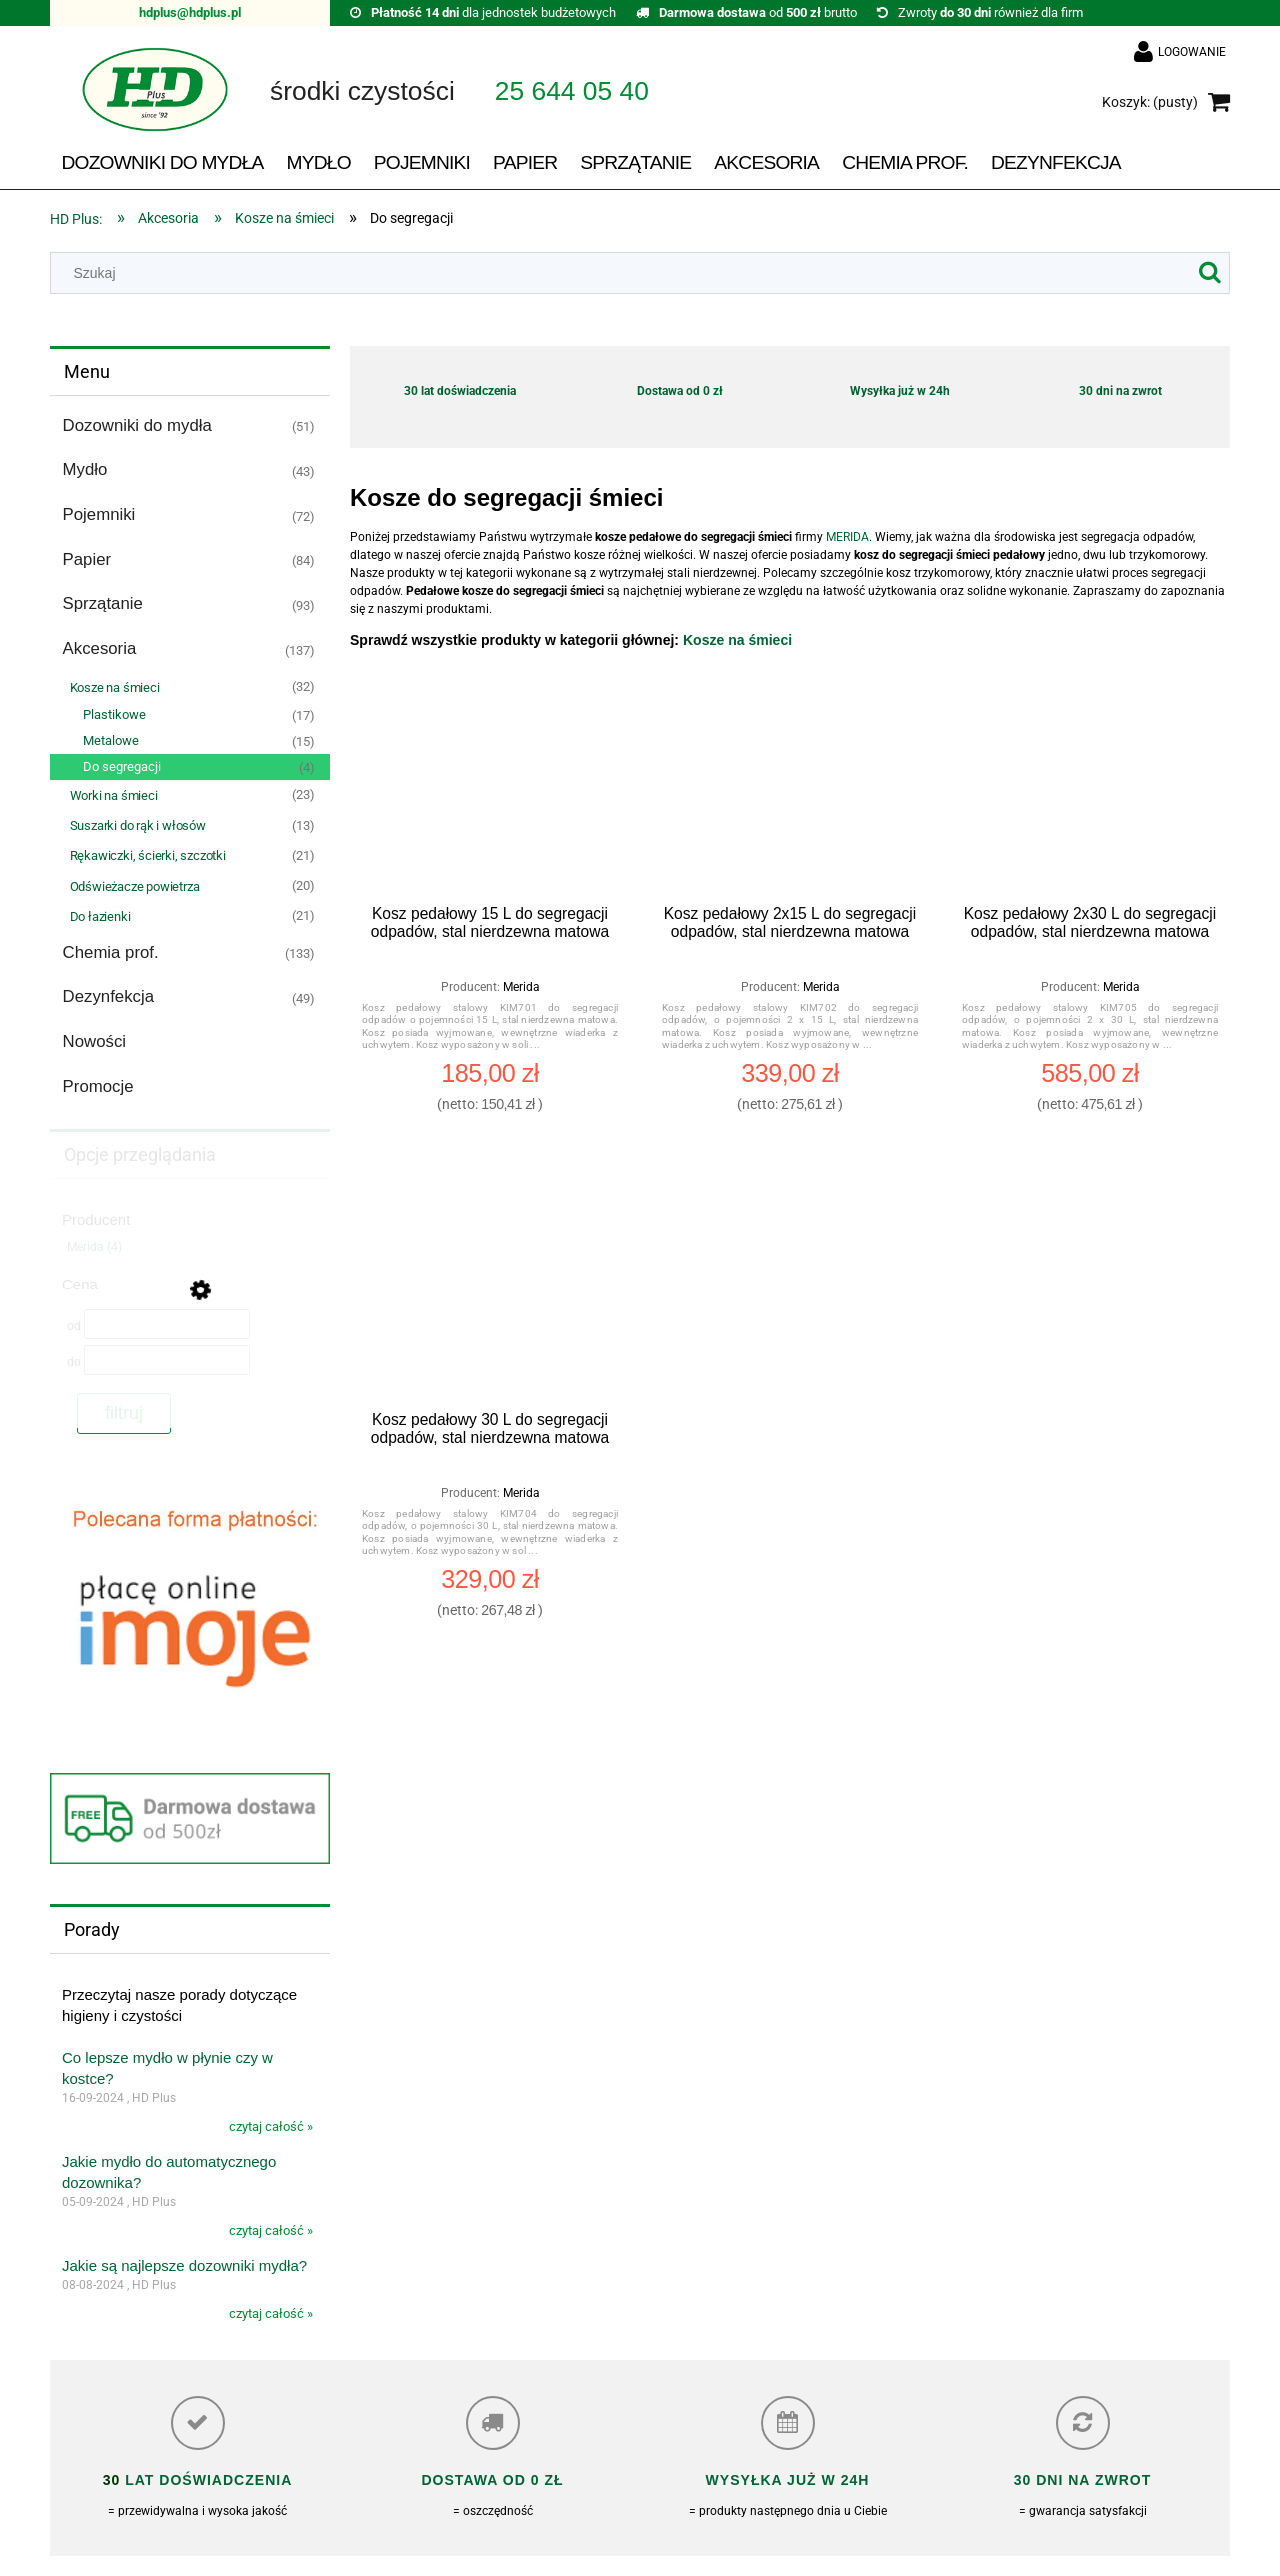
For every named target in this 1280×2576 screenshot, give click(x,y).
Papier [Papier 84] (87, 559)
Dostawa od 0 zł (680, 391)
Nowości (94, 1041)
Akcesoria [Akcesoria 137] (100, 648)
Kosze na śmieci (737, 640)
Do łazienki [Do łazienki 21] (100, 916)
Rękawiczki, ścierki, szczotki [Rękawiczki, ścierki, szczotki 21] (148, 855)
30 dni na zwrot (1120, 391)
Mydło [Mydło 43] (85, 469)
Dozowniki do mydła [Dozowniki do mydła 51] (137, 425)
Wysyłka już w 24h (900, 391)
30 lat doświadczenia (460, 391)
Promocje (98, 1086)
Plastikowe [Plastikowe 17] (114, 714)
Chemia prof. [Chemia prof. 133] (111, 952)
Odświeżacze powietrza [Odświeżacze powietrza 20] (135, 886)
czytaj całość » (271, 2126)
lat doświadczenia (206, 2480)
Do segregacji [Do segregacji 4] (122, 766)
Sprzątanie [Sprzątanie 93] (103, 603)
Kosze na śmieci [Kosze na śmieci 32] (115, 687)
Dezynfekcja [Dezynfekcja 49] (108, 996)
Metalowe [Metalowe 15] (111, 740)
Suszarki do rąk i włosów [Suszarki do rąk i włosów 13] (138, 825)
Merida (521, 987)
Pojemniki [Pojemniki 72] (99, 514)
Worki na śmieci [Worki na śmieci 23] (114, 795)
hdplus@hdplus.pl (190, 12)
